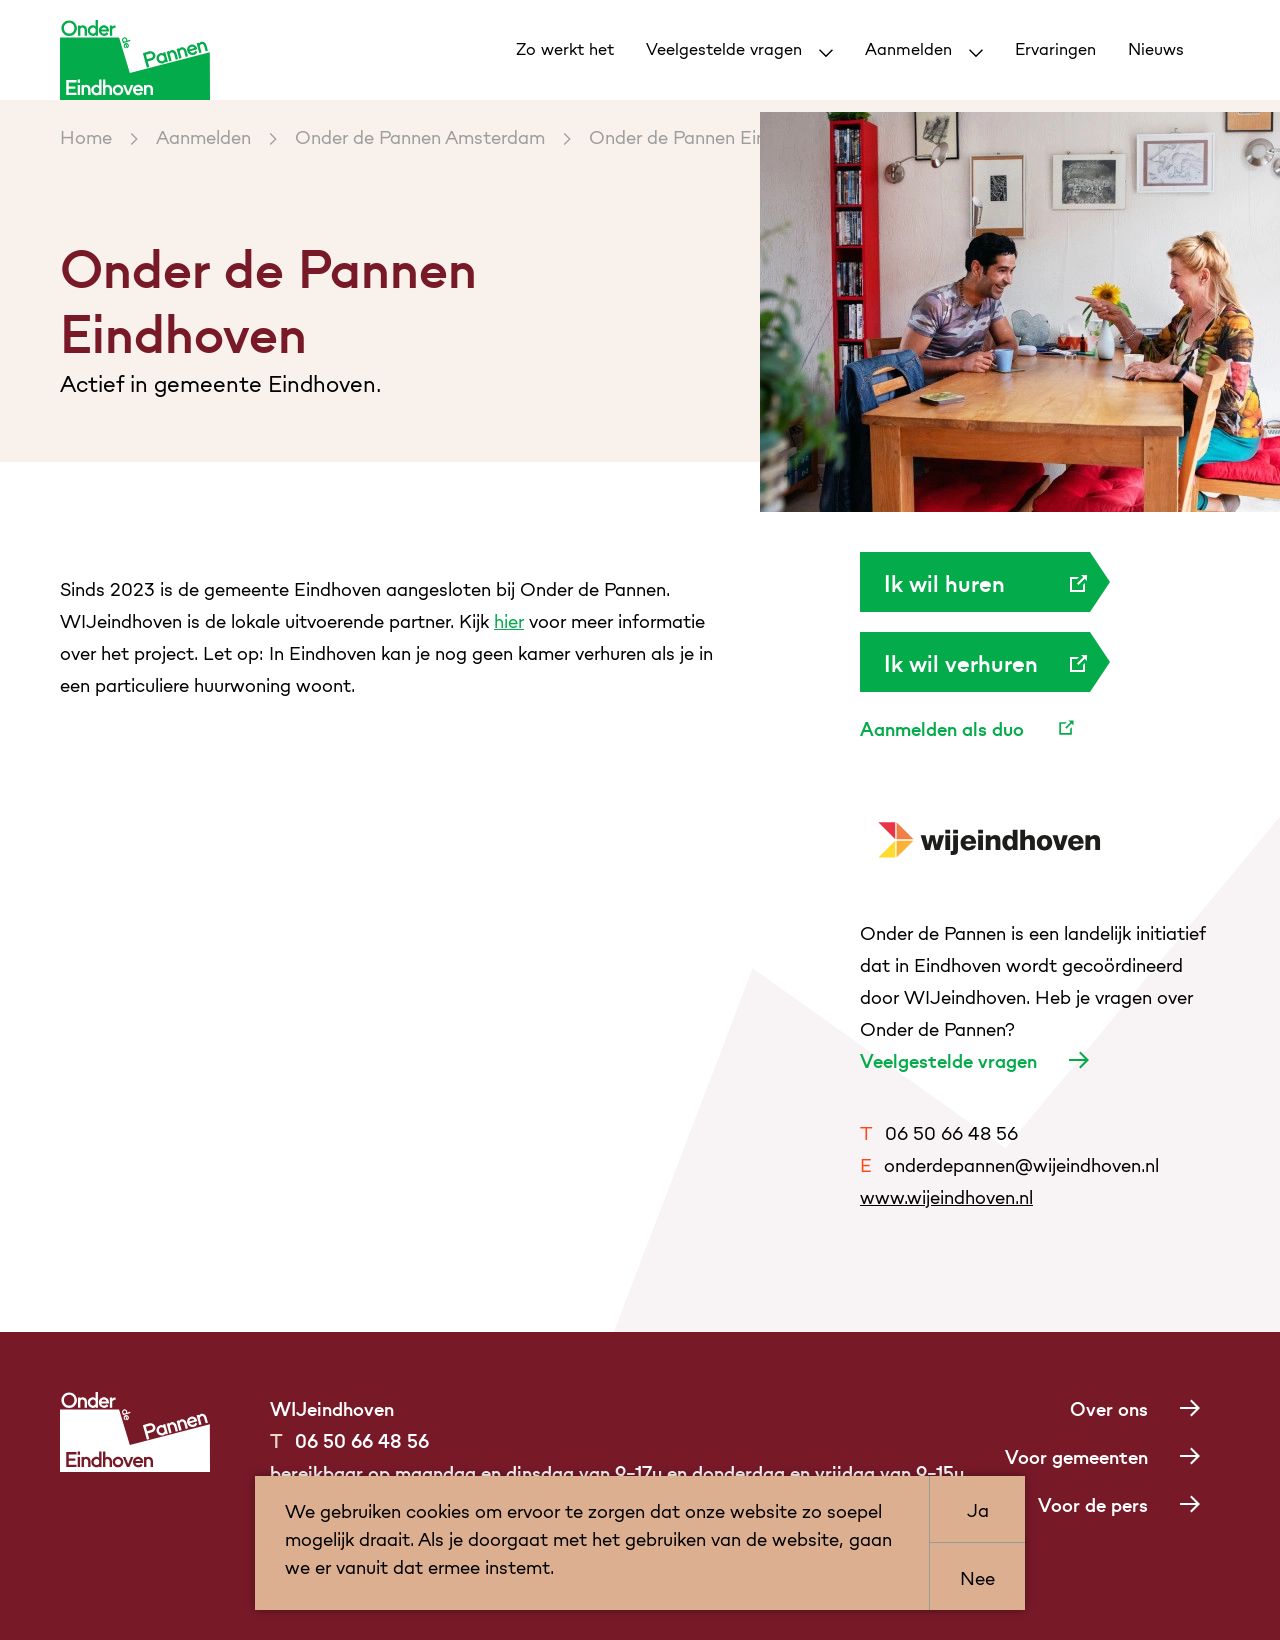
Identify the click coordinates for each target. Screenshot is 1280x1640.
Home (86, 135)
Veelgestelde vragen (726, 47)
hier (509, 619)
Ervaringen (1055, 47)
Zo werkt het (565, 47)
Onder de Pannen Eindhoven (708, 135)
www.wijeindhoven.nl (946, 1195)
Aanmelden (911, 47)
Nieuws (1156, 47)
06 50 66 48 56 (939, 1131)
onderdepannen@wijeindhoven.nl (1009, 1163)
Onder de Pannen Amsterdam (420, 135)
